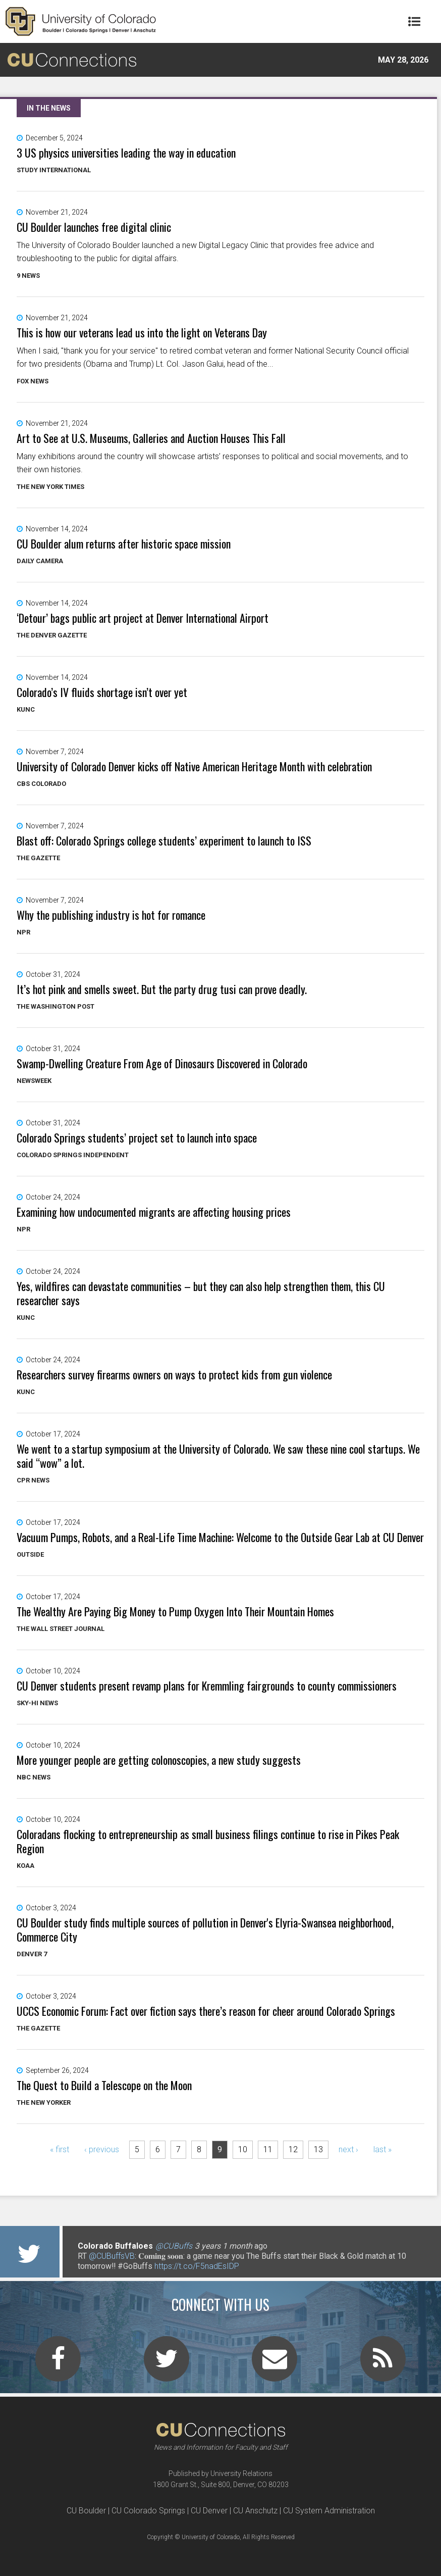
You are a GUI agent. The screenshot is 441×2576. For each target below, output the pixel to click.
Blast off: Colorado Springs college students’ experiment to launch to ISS (164, 840)
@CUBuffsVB (112, 2256)
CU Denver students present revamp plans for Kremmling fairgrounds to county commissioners (207, 1685)
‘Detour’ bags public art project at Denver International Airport (142, 618)
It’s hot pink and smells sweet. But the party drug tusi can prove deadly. (162, 989)
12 (293, 2149)
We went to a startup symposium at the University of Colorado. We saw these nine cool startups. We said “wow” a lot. (218, 1456)
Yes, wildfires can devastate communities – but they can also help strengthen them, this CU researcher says (201, 1293)
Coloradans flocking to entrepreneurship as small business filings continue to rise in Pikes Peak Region (208, 1841)
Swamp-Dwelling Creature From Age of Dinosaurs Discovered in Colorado (162, 1063)
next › (348, 2149)
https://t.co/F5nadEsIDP (196, 2266)
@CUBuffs (173, 2246)
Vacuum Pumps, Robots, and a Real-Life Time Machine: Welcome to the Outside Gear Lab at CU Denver (220, 1537)
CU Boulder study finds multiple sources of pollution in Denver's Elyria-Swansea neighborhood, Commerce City (205, 1929)
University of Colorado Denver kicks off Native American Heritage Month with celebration (194, 766)
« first (59, 2149)
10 (242, 2149)
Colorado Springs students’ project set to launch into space (137, 1137)
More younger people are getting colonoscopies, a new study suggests (159, 1760)
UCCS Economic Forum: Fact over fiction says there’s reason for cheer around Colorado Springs (206, 2011)
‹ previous (101, 2149)
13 (318, 2149)
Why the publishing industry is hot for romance (111, 915)
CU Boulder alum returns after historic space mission (124, 543)
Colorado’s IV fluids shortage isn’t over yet (102, 692)
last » (382, 2149)
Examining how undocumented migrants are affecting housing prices (154, 1212)
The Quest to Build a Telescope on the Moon (104, 2085)
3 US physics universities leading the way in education (126, 152)
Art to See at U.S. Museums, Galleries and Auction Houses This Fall (151, 438)
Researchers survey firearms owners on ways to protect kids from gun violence (174, 1374)
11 (267, 2149)
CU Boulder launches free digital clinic (94, 227)
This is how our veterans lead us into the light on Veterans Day (142, 332)
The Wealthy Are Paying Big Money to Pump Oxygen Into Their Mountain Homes (175, 1611)
